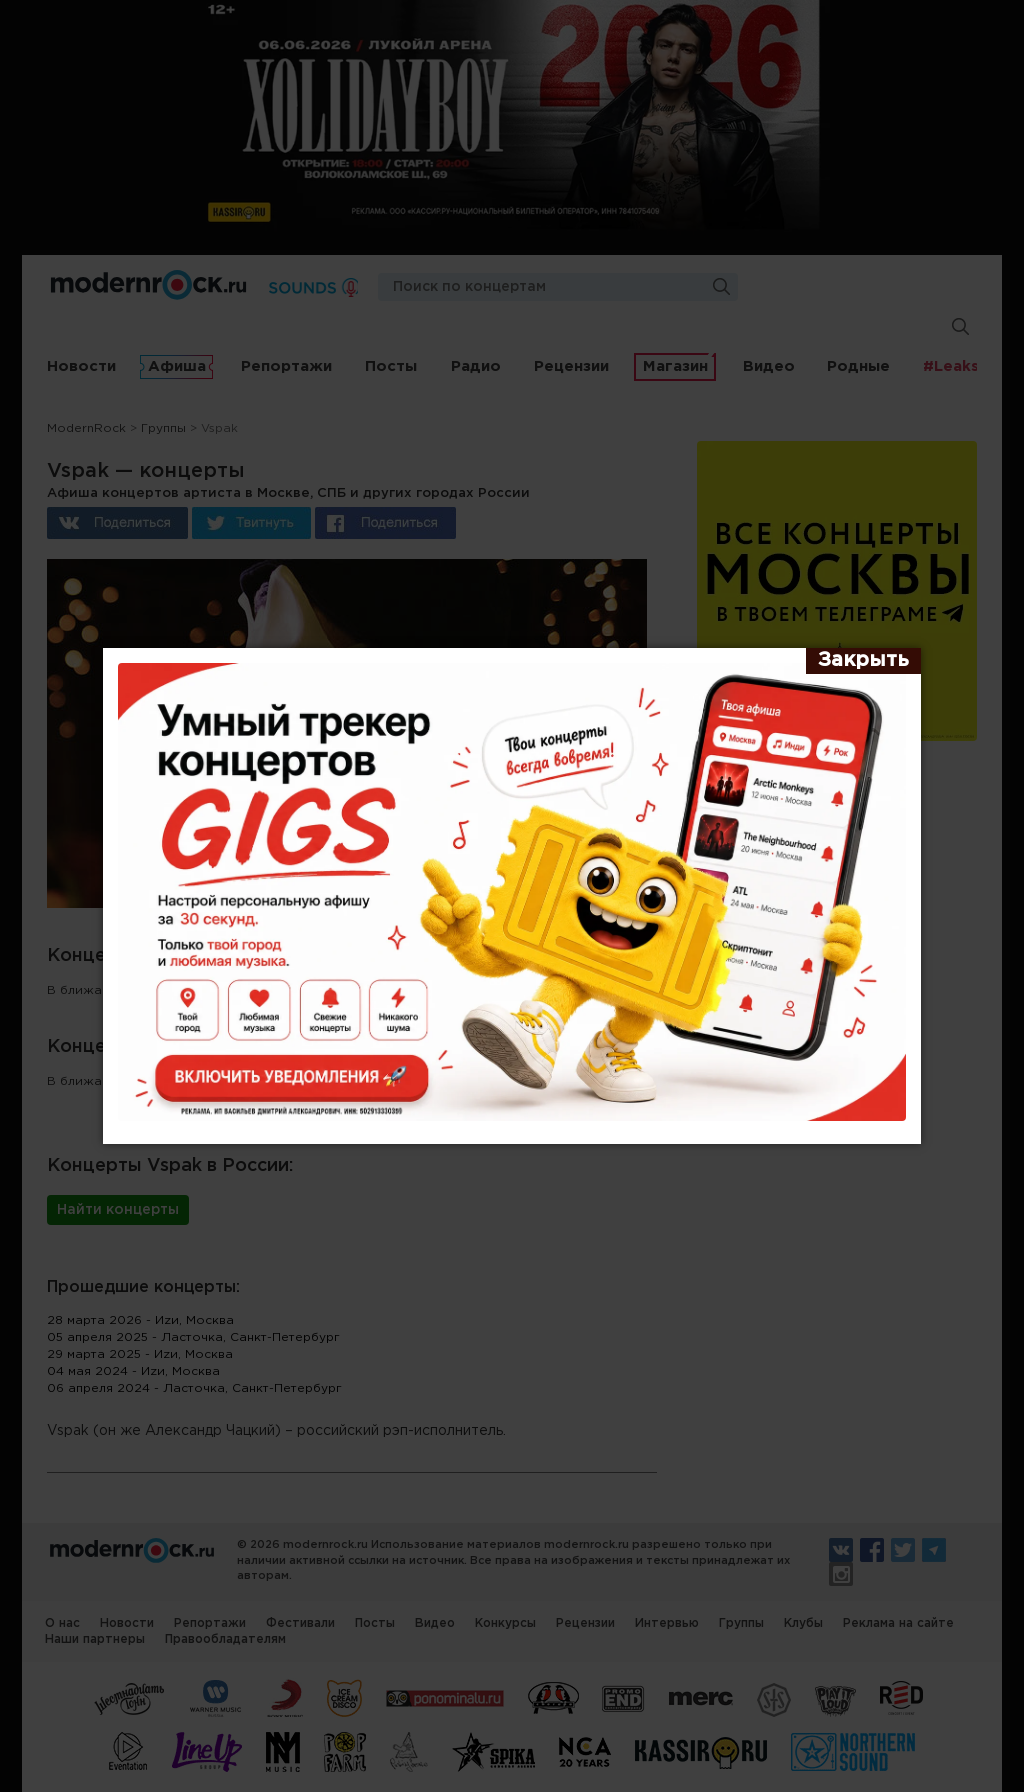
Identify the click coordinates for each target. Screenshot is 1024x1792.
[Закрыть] (863, 661)
